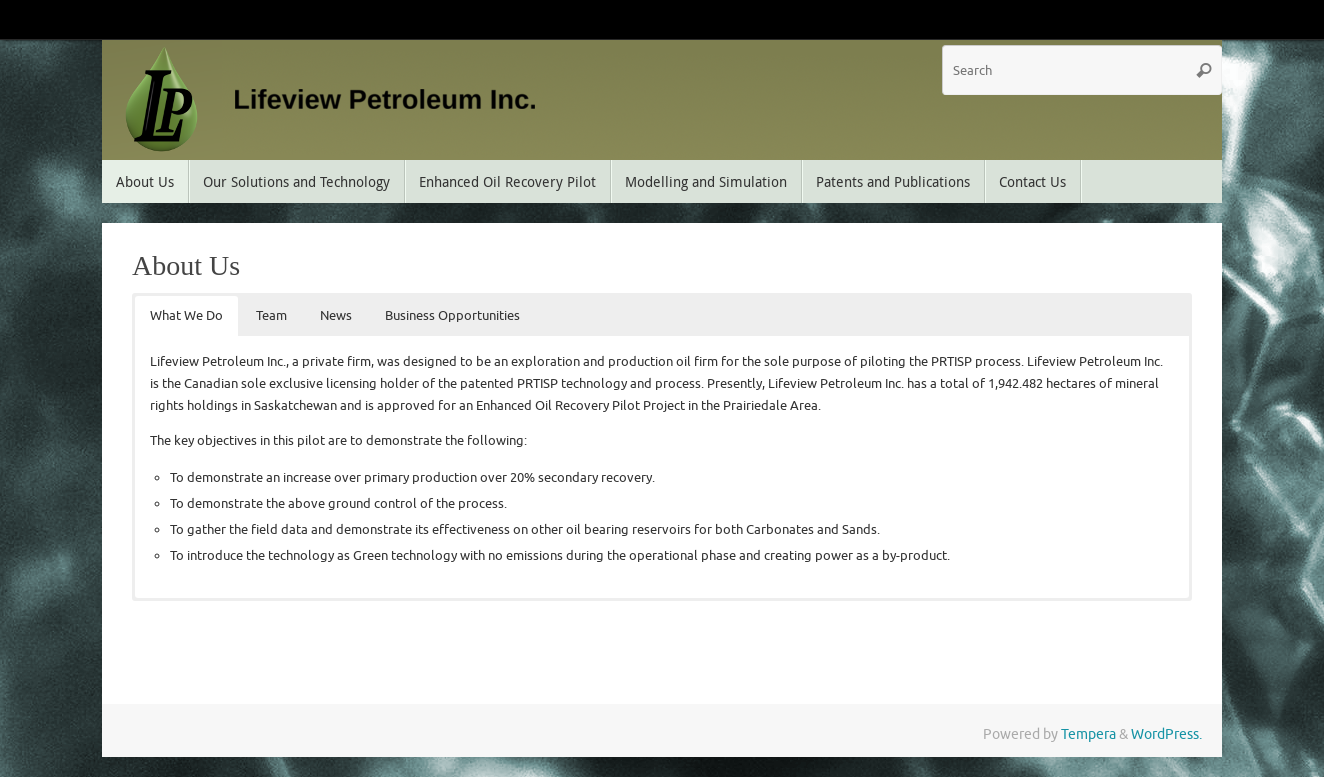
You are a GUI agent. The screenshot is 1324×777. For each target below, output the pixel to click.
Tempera (1088, 734)
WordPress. (1166, 734)
